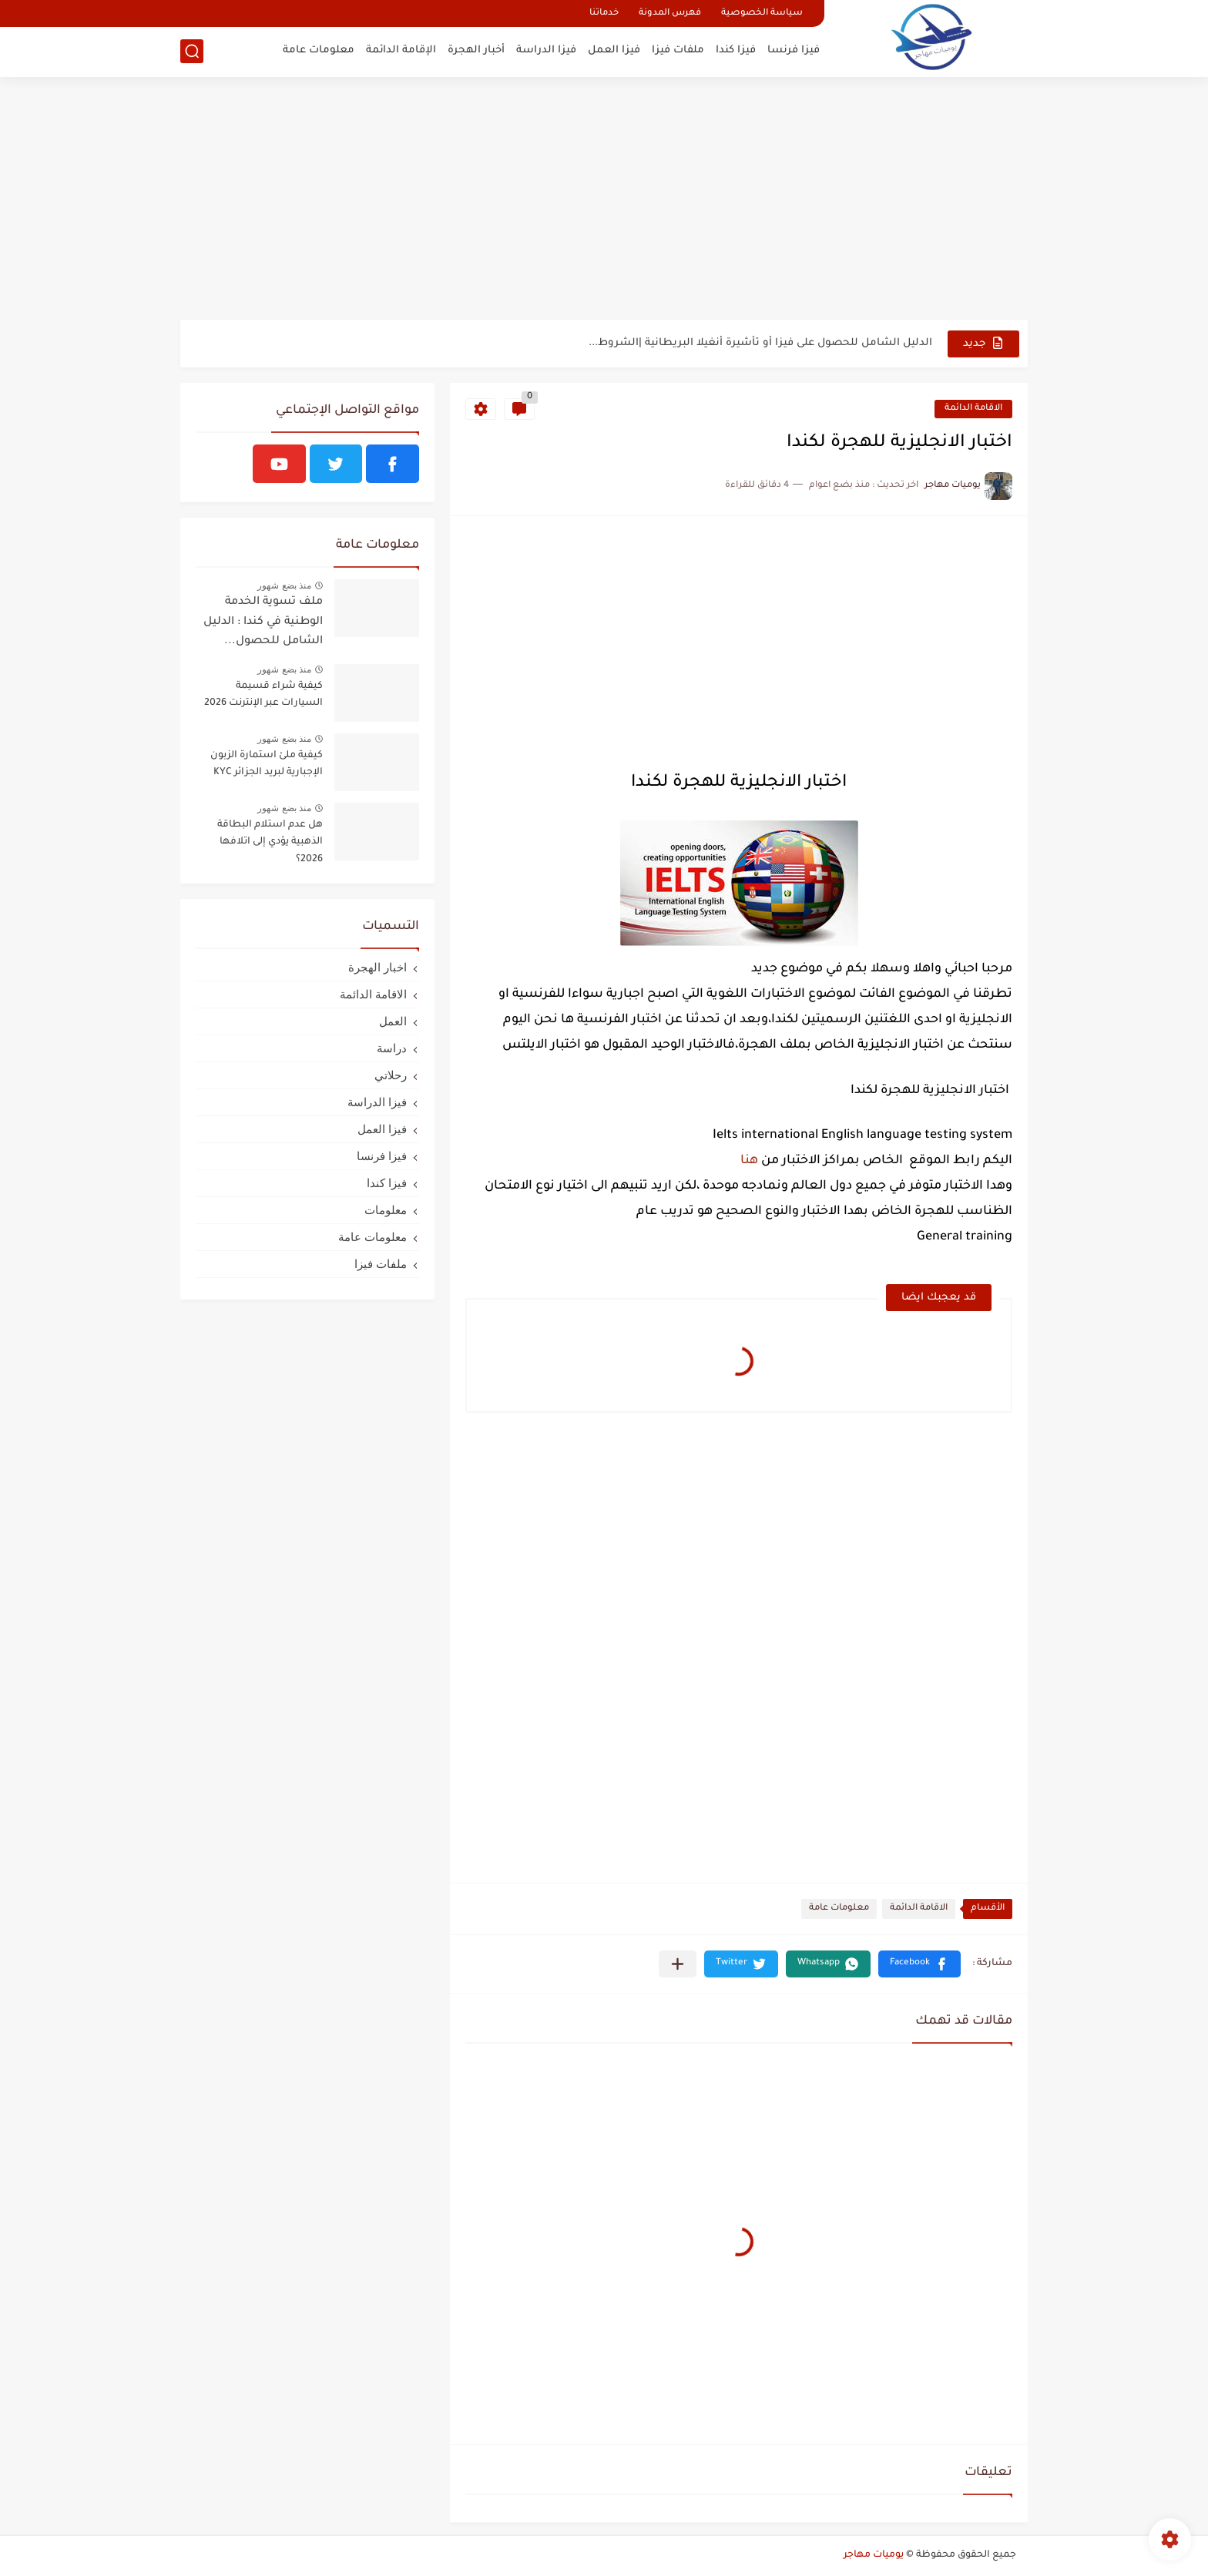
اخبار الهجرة (377, 967)
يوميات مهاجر (874, 2555)
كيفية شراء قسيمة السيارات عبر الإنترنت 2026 (263, 695)
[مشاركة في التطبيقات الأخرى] (677, 1963)
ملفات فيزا (678, 50)
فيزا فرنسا (793, 50)
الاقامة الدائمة (973, 409)
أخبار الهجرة (476, 50)
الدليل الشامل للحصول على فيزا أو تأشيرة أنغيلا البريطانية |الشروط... (760, 343)
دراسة (392, 1048)
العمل (393, 1021)
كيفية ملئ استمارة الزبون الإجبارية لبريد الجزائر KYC (266, 764)
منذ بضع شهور (284, 585)
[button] (919, 1963)
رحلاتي (390, 1075)
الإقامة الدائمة (401, 50)
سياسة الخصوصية (762, 13)
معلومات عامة (318, 50)
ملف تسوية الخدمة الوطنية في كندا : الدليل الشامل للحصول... (263, 622)
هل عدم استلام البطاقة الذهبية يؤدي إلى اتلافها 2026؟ (270, 842)
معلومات (385, 1209)
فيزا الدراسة (546, 50)
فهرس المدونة (670, 13)
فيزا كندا (736, 50)
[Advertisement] (604, 200)
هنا (749, 1161)
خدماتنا (604, 13)
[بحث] (191, 51)
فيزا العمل (614, 50)
